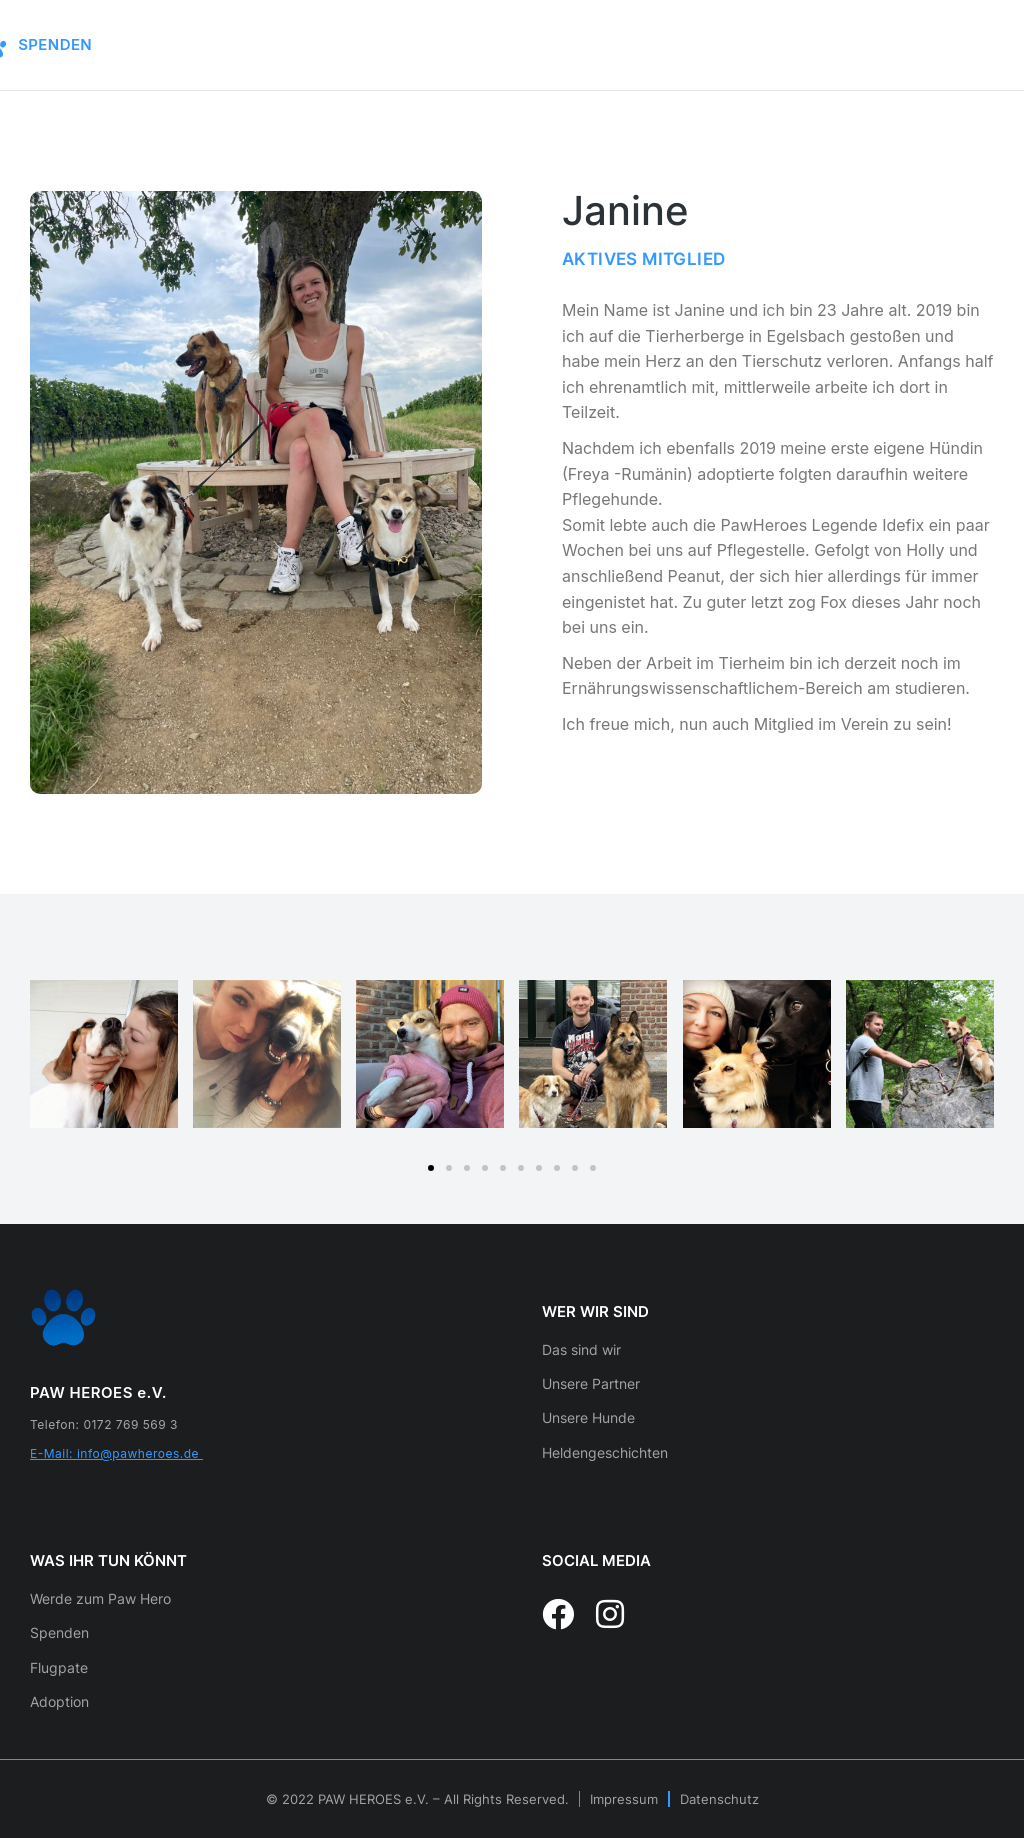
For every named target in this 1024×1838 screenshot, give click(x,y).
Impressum (624, 1799)
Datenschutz (719, 1799)
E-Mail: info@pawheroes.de (116, 1453)
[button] (431, 1168)
